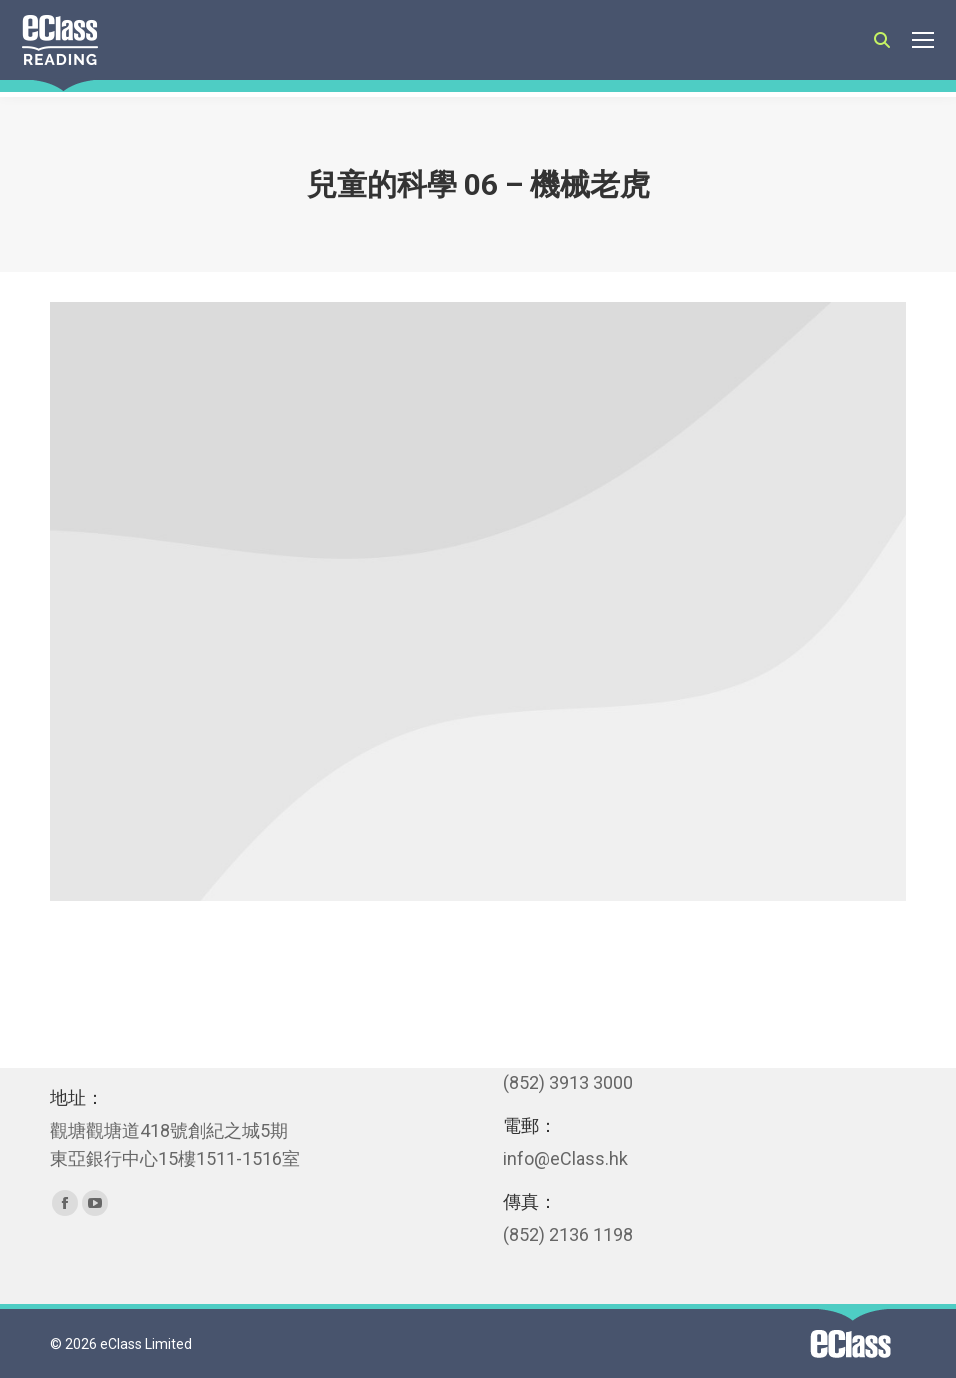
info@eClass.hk (565, 1158)
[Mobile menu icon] (923, 40)
